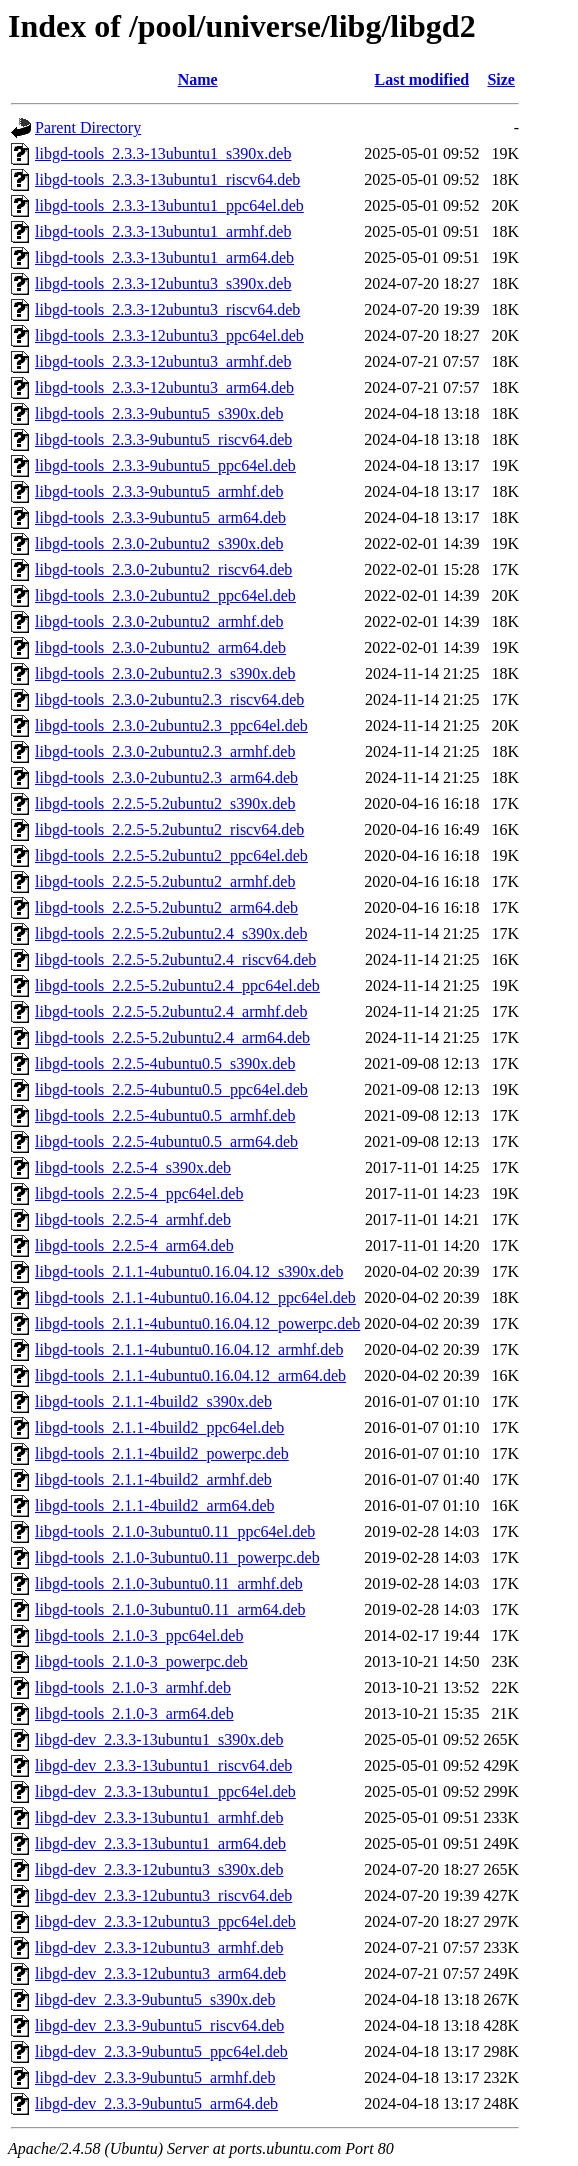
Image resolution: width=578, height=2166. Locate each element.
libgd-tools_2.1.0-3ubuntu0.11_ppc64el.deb (175, 1531)
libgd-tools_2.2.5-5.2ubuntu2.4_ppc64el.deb (177, 985)
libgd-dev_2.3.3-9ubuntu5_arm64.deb (156, 2103)
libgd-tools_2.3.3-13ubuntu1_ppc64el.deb (169, 205)
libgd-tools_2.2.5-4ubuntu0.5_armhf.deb (165, 1115)
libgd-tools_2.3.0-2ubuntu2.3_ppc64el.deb (171, 725)
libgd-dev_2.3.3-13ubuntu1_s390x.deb (159, 1739)
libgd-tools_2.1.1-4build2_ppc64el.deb (159, 1427)
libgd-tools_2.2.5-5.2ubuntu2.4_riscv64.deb (175, 959)
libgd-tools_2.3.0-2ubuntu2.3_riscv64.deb (169, 699)
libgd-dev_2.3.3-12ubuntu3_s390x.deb (159, 1869)
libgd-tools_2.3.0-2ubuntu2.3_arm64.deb (166, 777)
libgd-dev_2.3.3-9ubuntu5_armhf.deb (155, 2077)
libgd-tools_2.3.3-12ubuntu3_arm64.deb (164, 387)
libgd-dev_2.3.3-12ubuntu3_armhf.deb (159, 1947)
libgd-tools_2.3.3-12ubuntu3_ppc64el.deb (169, 335)
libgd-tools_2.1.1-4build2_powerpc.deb (162, 1453)
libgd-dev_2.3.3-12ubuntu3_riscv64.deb (163, 1895)
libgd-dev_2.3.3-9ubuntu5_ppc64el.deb (161, 2051)
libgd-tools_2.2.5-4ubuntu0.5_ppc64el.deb (171, 1089)
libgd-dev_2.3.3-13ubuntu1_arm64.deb (160, 1843)
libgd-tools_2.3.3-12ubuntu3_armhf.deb (163, 361)
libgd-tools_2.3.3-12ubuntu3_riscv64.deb (167, 309)
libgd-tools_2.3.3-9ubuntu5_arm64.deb (160, 517)
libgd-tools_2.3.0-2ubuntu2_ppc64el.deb (165, 595)
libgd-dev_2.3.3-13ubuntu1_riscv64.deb (163, 1765)
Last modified (422, 79)
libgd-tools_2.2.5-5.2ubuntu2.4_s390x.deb (171, 933)
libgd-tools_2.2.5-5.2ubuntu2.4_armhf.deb (171, 1011)
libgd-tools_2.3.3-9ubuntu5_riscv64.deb (163, 439)
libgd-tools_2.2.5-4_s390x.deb (133, 1167)
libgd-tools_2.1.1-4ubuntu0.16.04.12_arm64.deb (190, 1375)
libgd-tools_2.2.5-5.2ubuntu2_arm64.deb (166, 907)
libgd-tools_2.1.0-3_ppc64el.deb (139, 1635)
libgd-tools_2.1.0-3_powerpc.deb (141, 1661)
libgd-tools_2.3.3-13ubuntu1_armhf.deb (163, 231)
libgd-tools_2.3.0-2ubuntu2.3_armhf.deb (165, 751)
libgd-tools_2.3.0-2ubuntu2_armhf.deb (159, 621)
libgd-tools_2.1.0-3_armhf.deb (133, 1687)
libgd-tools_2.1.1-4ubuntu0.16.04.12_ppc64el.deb (195, 1297)
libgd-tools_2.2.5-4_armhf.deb (133, 1219)
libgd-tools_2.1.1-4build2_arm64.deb (155, 1505)
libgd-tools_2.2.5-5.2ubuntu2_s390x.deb (165, 803)
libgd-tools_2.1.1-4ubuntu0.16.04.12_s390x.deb (189, 1271)
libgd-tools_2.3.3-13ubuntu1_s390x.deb (163, 153)
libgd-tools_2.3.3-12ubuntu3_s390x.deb (163, 283)
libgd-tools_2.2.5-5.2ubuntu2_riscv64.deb (169, 829)
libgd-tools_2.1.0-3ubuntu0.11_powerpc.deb (177, 1557)
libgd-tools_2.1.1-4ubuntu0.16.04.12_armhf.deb (189, 1349)
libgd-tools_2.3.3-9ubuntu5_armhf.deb (159, 491)
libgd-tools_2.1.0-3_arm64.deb (134, 1713)
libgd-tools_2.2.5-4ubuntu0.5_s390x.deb (165, 1063)
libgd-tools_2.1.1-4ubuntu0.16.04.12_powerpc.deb (197, 1323)
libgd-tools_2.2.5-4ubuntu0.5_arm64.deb (166, 1141)
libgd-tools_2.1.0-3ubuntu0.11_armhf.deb (169, 1583)
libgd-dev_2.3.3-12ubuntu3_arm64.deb (160, 1973)
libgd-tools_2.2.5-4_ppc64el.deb (139, 1193)
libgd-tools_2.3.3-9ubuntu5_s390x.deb (159, 413)
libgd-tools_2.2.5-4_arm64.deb (134, 1245)
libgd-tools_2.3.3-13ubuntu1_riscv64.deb (167, 179)
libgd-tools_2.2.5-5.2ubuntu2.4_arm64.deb (172, 1037)
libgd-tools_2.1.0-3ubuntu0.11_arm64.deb (170, 1609)
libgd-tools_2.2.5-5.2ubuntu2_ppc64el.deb (171, 855)
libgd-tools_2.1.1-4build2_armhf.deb (153, 1479)
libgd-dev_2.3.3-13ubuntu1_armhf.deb (159, 1817)
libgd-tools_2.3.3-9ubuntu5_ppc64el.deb (165, 465)
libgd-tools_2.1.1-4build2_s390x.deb (153, 1401)
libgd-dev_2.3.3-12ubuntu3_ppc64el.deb (165, 1921)
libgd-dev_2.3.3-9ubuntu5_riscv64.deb (159, 2025)
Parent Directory (88, 127)
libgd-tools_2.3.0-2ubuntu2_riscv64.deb (163, 569)
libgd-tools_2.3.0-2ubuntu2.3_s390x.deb (165, 673)
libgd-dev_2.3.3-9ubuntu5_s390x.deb (155, 1999)
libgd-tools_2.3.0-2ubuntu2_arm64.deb (160, 647)
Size (501, 79)
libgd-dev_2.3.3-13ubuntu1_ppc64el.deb (165, 1791)
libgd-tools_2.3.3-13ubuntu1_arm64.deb (164, 257)
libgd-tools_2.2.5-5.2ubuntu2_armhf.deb (165, 881)
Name (198, 79)
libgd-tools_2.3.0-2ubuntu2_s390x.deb (159, 543)
